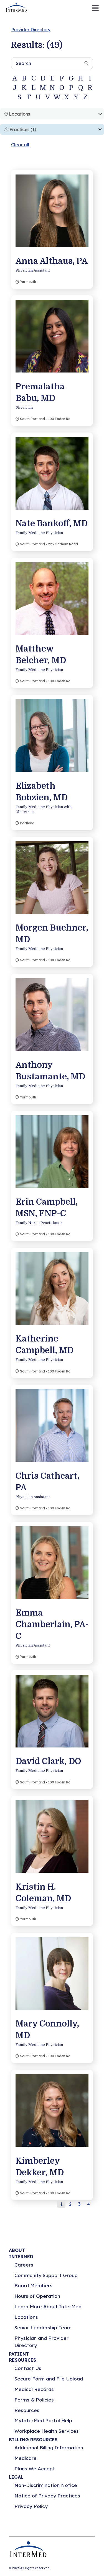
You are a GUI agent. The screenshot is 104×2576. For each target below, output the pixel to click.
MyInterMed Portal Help (43, 2420)
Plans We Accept (34, 2468)
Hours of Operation (37, 2296)
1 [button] (61, 2204)
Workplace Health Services (46, 2431)
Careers (23, 2265)
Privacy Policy (31, 2506)
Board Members (33, 2285)
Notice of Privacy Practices (47, 2496)
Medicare (25, 2458)
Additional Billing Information (48, 2447)
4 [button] (88, 2204)
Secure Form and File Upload (48, 2379)
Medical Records (34, 2389)
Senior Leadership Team (43, 2327)
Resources (26, 2410)
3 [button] (79, 2204)
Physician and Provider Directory (41, 2341)
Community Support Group (46, 2275)
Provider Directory (30, 29)
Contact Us (27, 2368)
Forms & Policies (34, 2400)
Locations (26, 2317)
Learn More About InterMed (48, 2306)
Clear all (20, 144)
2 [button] (70, 2204)
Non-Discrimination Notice (45, 2485)
